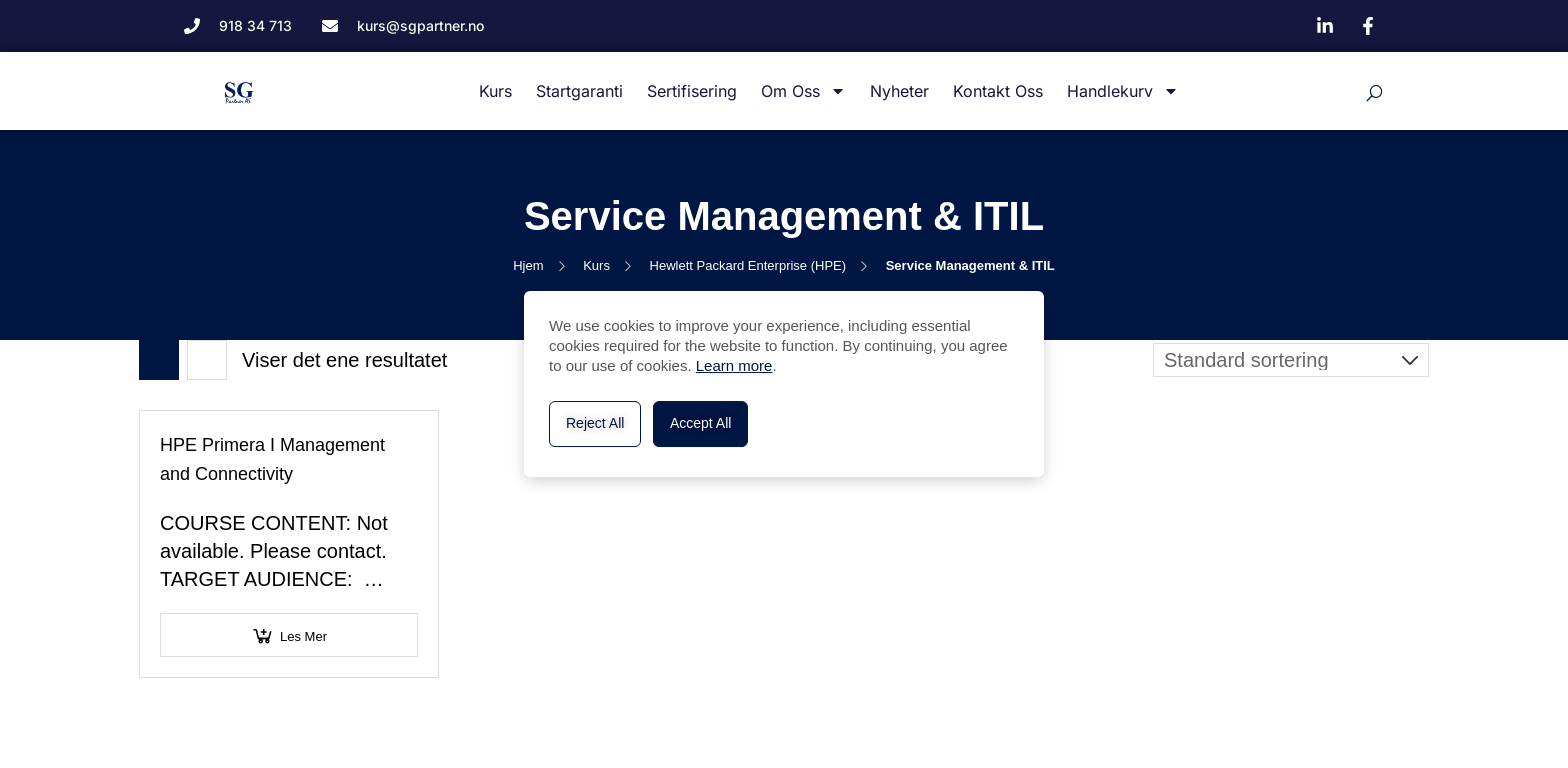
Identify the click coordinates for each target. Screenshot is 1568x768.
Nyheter (899, 91)
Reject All (595, 423)
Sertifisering (692, 91)
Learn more (734, 365)
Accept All (700, 423)
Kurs (495, 91)
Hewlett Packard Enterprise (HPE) (748, 265)
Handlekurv (1123, 91)
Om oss (803, 91)
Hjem (528, 265)
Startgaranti (579, 91)
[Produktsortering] (1291, 360)
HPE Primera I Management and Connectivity (272, 459)
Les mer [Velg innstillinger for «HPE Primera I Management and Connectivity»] (303, 636)
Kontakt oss (998, 91)
